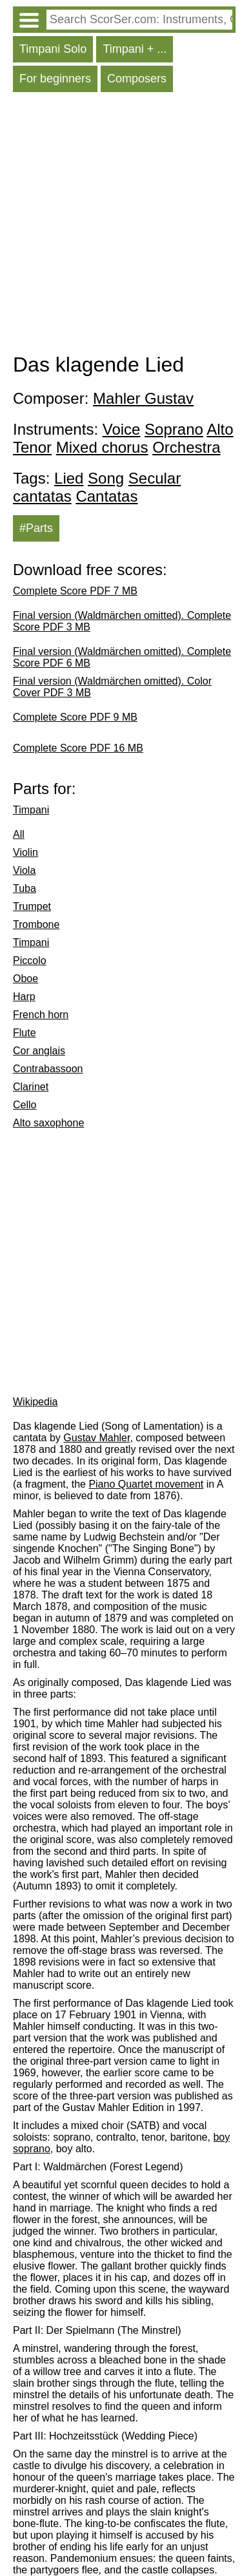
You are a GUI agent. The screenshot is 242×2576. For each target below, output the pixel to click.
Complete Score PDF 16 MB (78, 748)
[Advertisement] (121, 225)
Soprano (174, 429)
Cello (24, 1104)
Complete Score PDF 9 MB (75, 717)
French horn (40, 1014)
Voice (122, 429)
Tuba (24, 888)
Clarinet (30, 1086)
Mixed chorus (102, 447)
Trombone (36, 924)
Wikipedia (35, 1401)
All (19, 834)
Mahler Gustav (143, 398)
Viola (24, 870)
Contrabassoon (48, 1068)
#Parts (36, 528)
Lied (68, 478)
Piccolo (29, 960)
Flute (24, 1032)
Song (106, 478)
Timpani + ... (134, 49)
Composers (136, 78)
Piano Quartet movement (145, 1484)
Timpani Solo (52, 49)
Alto (220, 429)
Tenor (32, 447)
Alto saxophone (48, 1122)
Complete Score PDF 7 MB (75, 590)
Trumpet (32, 906)
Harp (24, 996)
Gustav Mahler (96, 1437)
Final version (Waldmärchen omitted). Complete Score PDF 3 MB (122, 621)
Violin (25, 852)
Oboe (25, 978)
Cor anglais (39, 1050)
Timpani (31, 809)
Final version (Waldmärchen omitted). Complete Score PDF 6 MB (122, 657)
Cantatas (106, 496)
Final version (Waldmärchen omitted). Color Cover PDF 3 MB (112, 687)
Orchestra (186, 447)
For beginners (55, 78)
